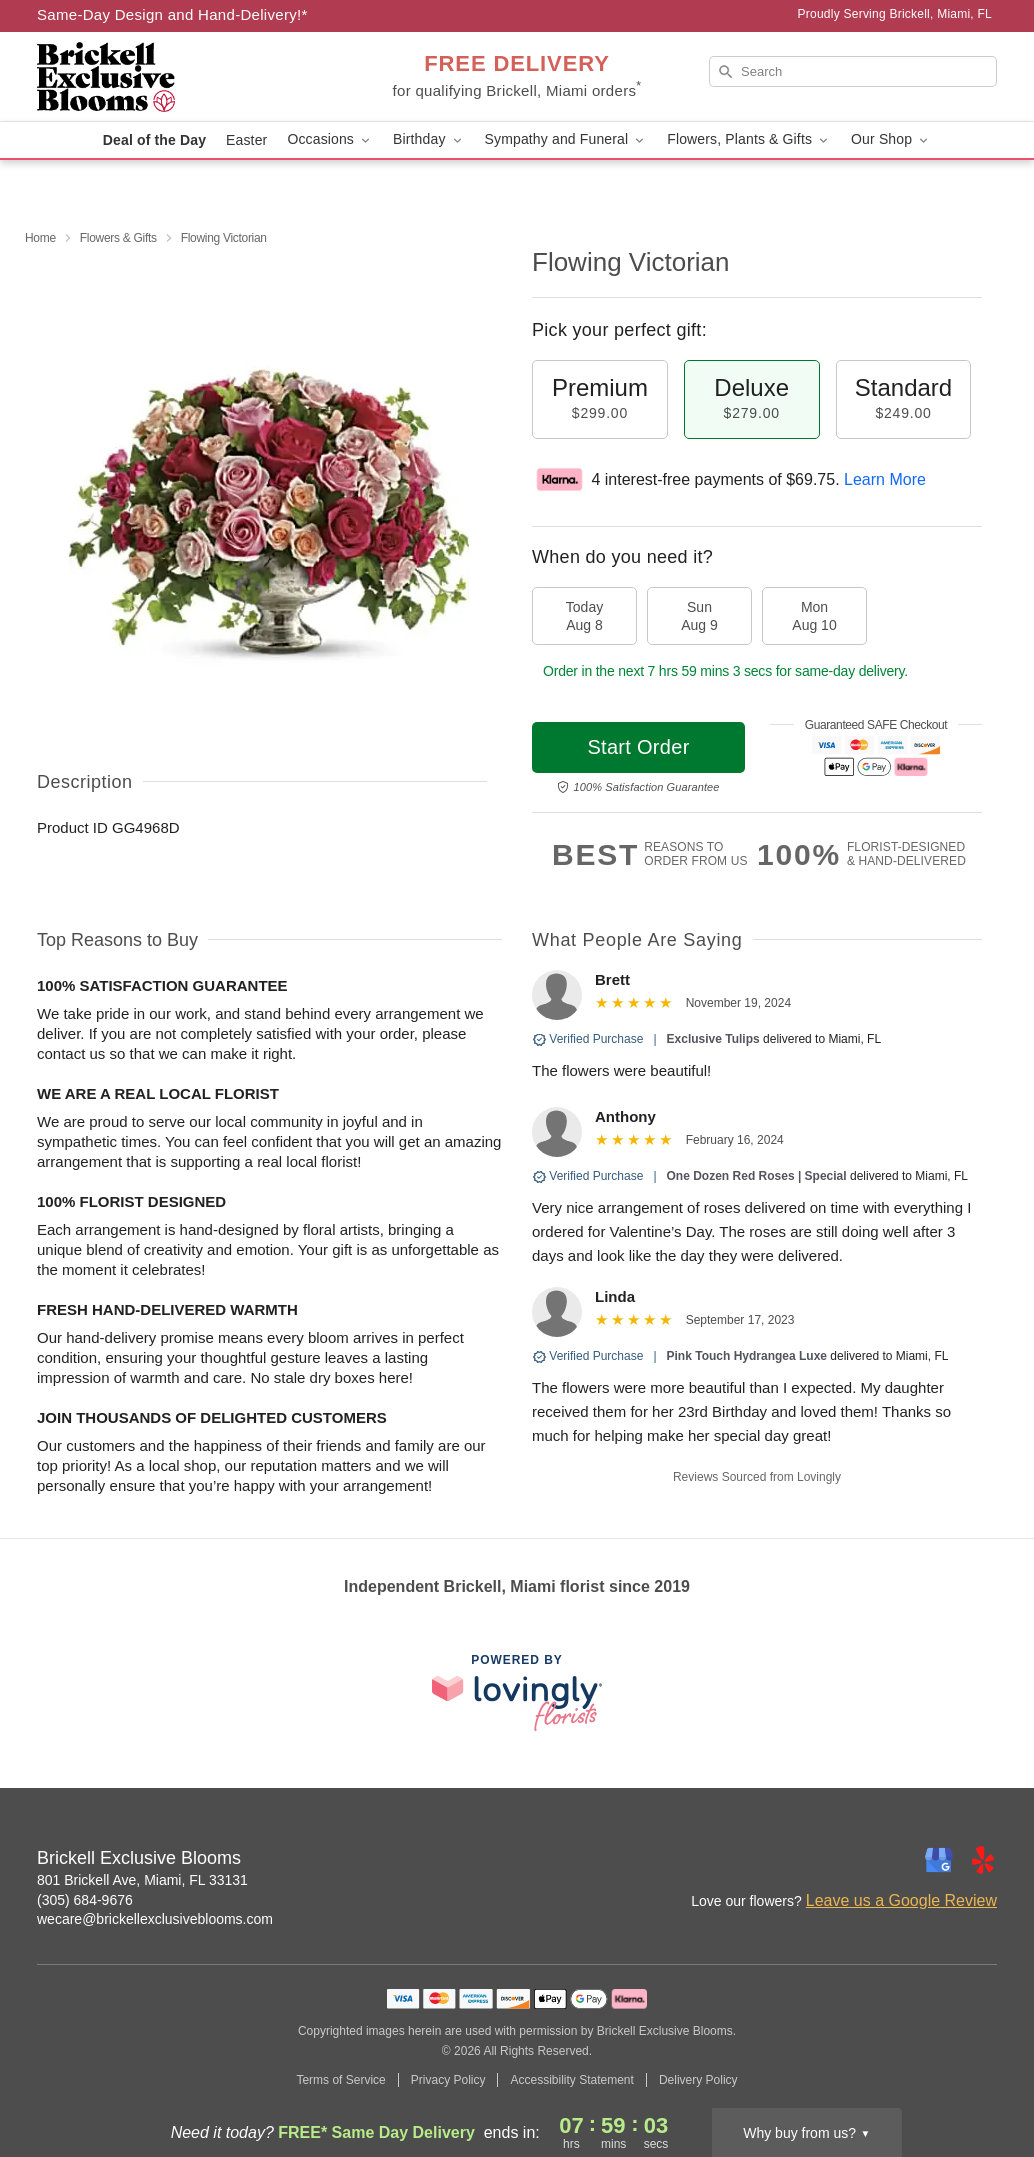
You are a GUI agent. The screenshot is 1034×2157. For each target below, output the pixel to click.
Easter (246, 140)
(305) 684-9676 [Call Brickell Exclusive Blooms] (85, 1900)
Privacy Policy (448, 2080)
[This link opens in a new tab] (517, 1692)
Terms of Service (340, 2080)
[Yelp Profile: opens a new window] (983, 1860)
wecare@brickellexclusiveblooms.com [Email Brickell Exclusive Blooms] (155, 1919)
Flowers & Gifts (118, 238)
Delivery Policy (698, 2080)
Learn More (885, 479)
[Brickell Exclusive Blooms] (181, 77)
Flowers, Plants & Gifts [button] (749, 139)
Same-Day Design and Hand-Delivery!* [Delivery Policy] (172, 14)
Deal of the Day (154, 140)
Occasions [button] (330, 139)
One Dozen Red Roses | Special (757, 1176)
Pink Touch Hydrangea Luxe (747, 1356)
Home (40, 238)
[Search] (853, 71)
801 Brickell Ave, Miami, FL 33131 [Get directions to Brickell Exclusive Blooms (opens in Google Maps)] (142, 1880)
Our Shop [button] (891, 139)
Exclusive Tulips (713, 1039)
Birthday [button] (429, 139)
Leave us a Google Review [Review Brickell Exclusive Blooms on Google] (901, 1900)
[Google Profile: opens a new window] (939, 1860)
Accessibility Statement (571, 2080)
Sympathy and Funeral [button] (566, 139)
